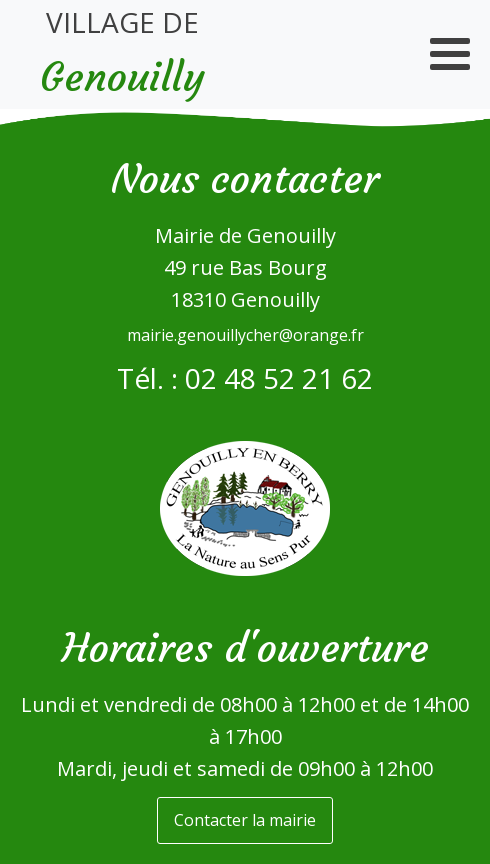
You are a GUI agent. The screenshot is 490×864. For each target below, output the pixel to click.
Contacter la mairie (245, 820)
